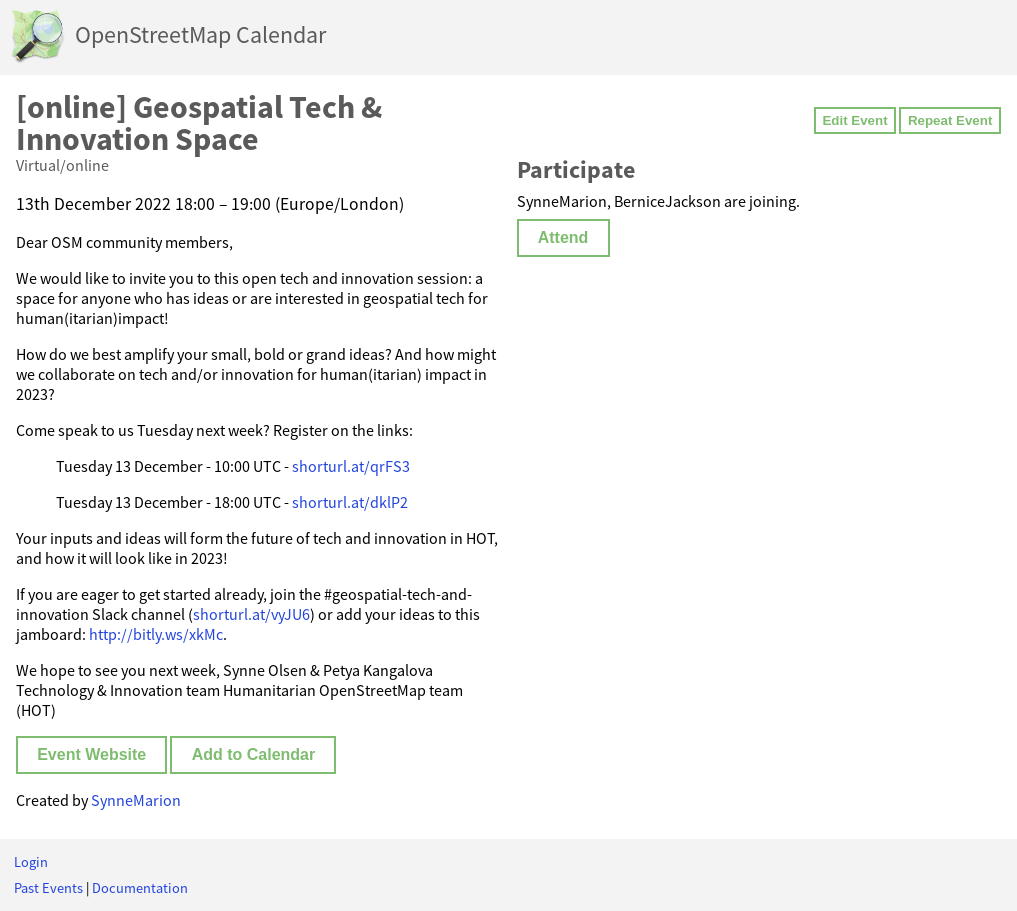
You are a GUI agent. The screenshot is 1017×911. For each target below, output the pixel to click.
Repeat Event (950, 120)
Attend (563, 237)
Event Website (91, 754)
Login (31, 862)
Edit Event (854, 120)
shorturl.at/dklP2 (350, 502)
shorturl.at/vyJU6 (251, 614)
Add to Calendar (254, 754)
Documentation (140, 888)
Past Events (48, 888)
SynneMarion (136, 800)
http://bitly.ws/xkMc (156, 634)
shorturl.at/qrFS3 (351, 466)
